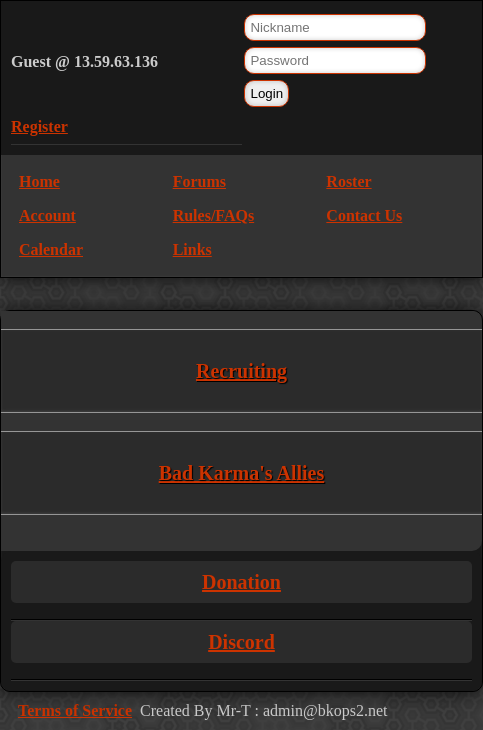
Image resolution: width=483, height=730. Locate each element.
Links (192, 249)
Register (39, 126)
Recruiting (241, 371)
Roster (348, 181)
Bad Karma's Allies (242, 473)
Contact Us (364, 215)
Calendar (51, 249)
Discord (241, 642)
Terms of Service (75, 710)
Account (47, 215)
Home (39, 181)
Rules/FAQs (213, 215)
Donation (241, 582)
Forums (199, 181)
